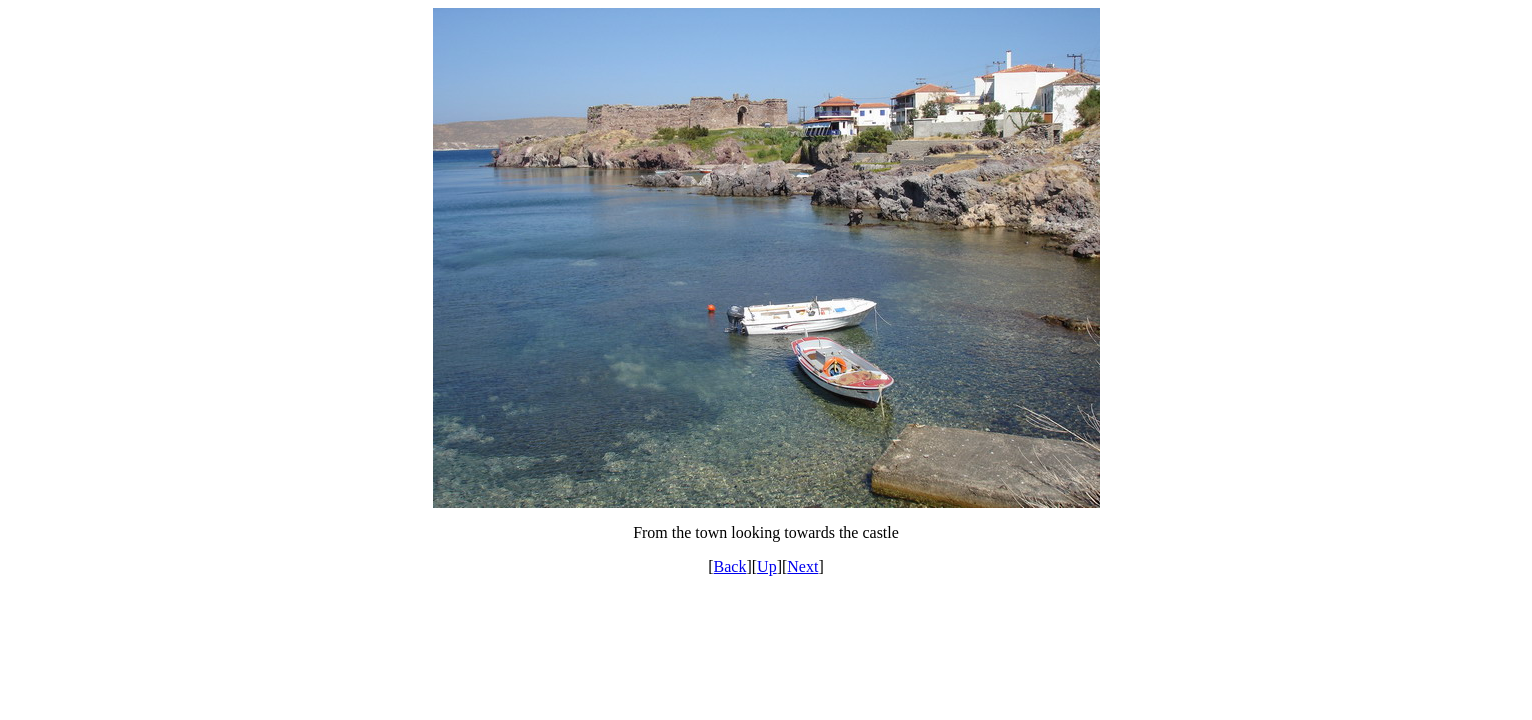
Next (802, 566)
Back (730, 566)
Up (767, 566)
